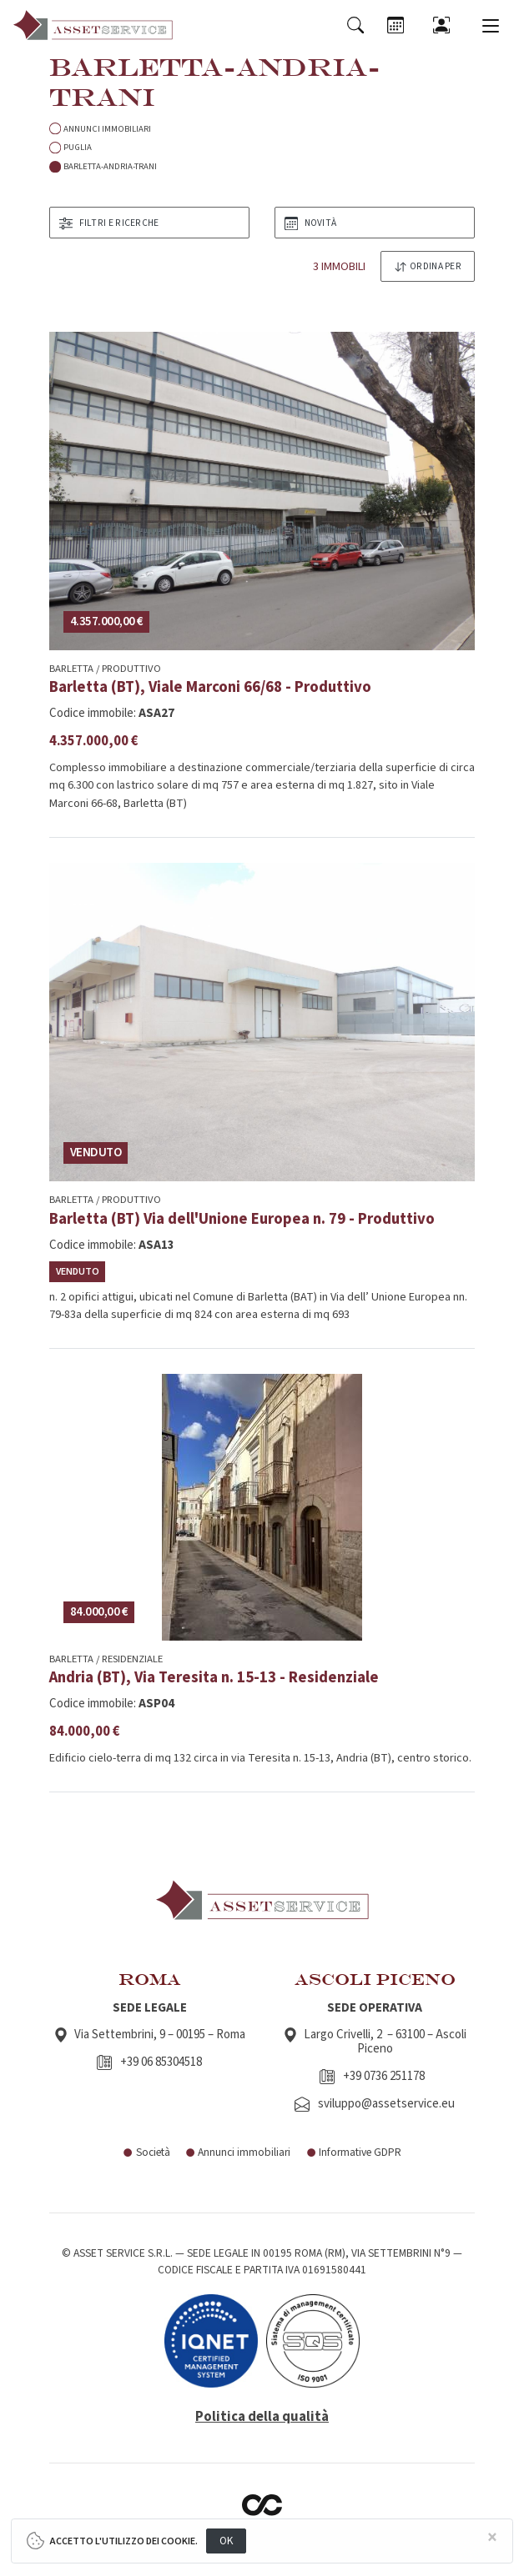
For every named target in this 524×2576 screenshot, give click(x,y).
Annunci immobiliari (238, 2152)
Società (146, 2152)
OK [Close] (226, 2540)
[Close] (492, 2538)
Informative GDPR (353, 2152)
